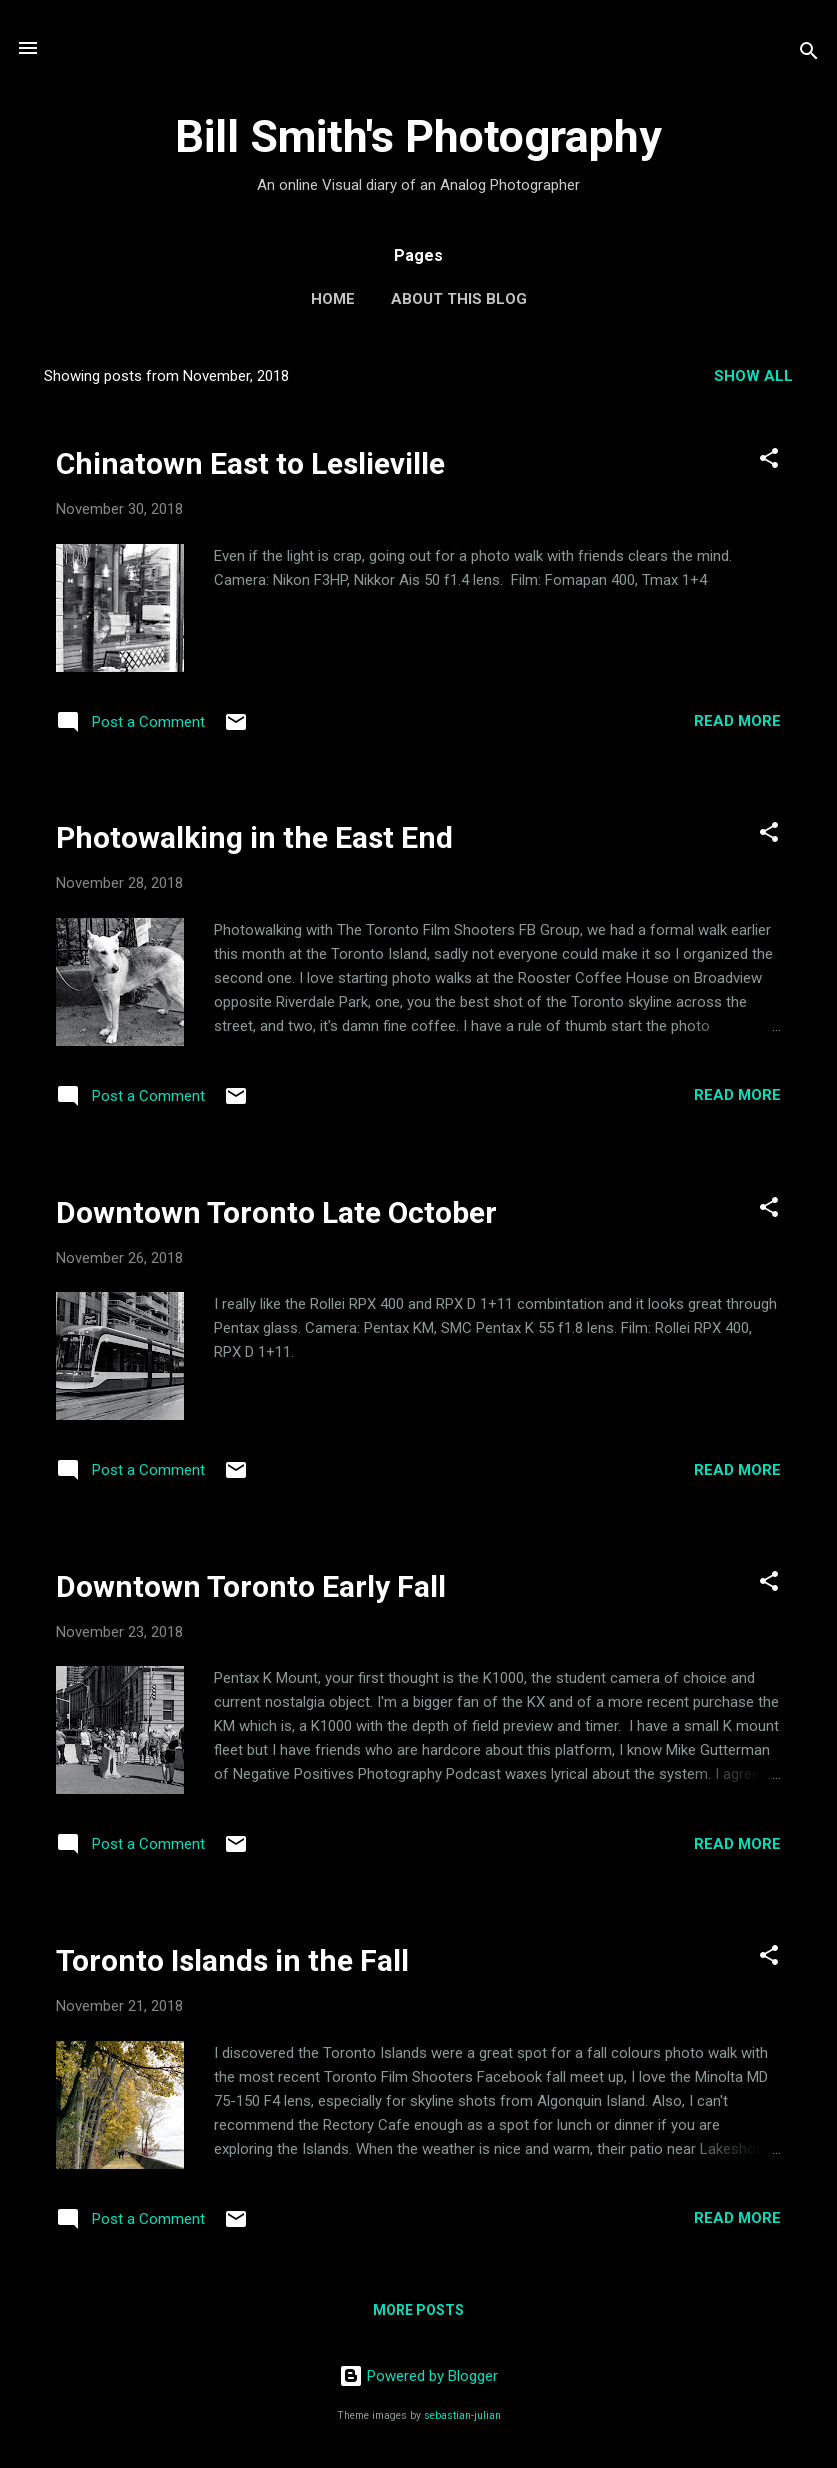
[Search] (809, 54)
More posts (418, 2310)
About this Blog (459, 299)
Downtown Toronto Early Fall (251, 1586)
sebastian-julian (462, 2415)
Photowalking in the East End (254, 837)
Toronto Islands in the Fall (232, 1960)
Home (333, 299)
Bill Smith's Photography (418, 136)
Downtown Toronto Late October (276, 1212)
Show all (753, 376)
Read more (737, 721)
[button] (769, 461)
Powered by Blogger (418, 2376)
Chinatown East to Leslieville (250, 463)
